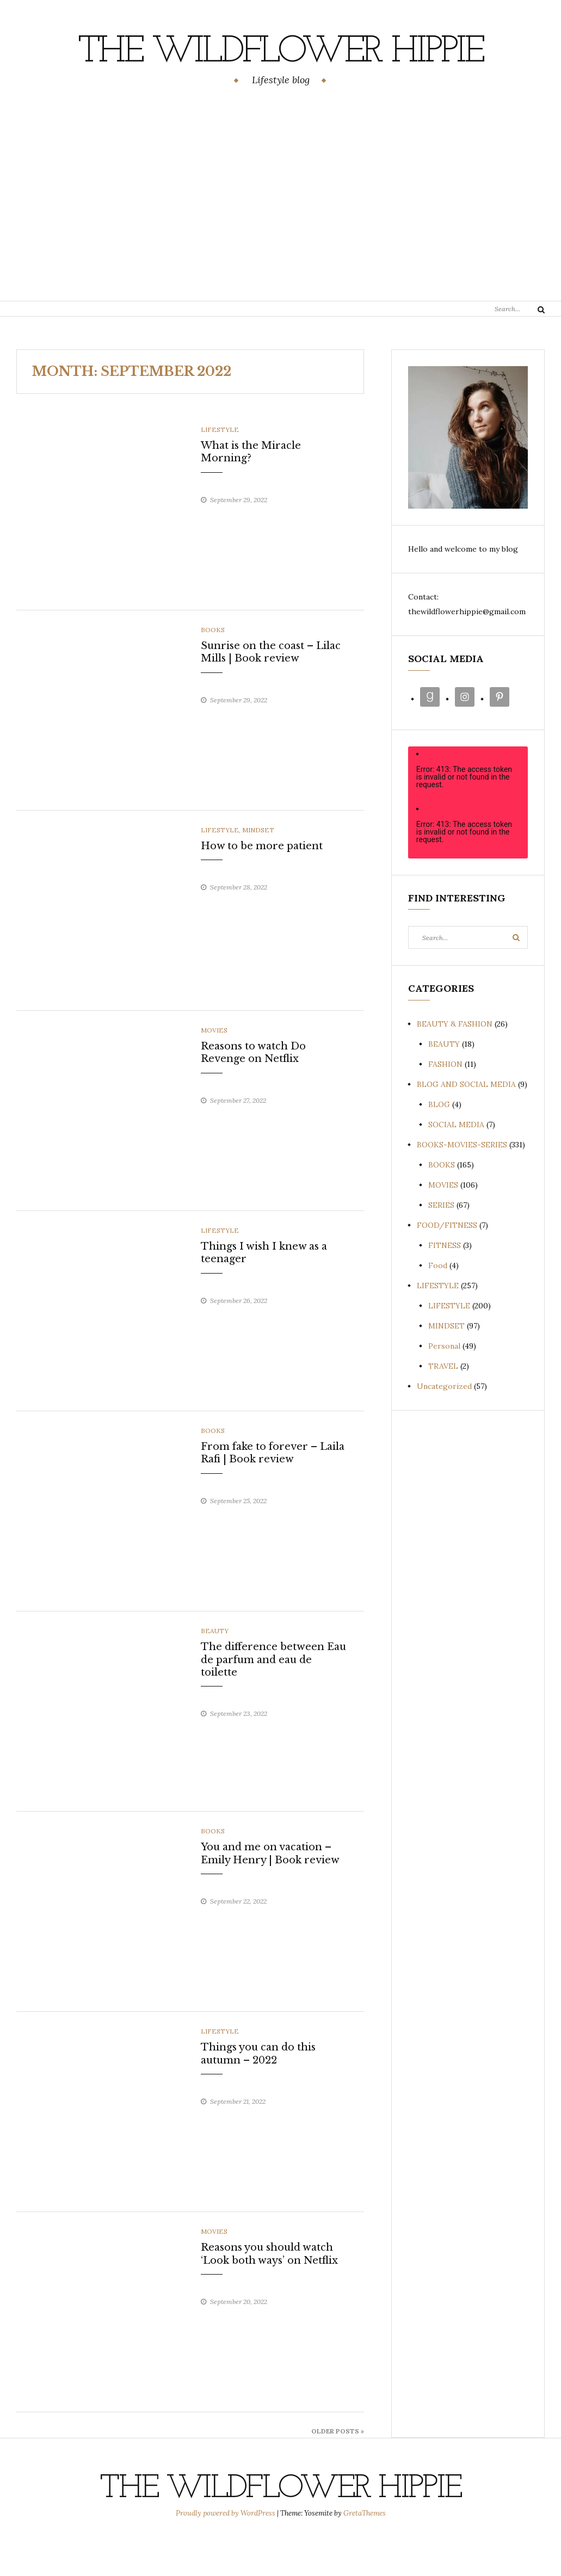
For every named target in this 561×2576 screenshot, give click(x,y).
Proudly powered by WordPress (226, 2552)
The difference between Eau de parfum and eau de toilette (273, 1699)
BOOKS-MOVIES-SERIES (462, 1184)
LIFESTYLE (220, 469)
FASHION (445, 1103)
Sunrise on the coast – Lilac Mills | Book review (271, 691)
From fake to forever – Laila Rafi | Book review (272, 1492)
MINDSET (258, 869)
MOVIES (214, 1069)
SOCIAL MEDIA (456, 1164)
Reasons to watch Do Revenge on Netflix (253, 1091)
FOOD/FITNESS (447, 1264)
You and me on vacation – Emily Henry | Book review (270, 1892)
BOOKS (213, 669)
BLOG (439, 1143)
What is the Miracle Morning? (251, 491)
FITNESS (444, 1284)
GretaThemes (364, 2552)
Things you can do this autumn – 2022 (258, 2092)
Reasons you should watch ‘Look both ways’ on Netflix (269, 2293)
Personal (444, 1385)
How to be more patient (262, 885)
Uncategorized (444, 1425)
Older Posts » (337, 2470)
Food (437, 1304)
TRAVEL (443, 1405)
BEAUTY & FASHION (454, 1063)
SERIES (441, 1244)
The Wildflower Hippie (280, 71)
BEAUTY (215, 1670)
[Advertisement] (280, 234)
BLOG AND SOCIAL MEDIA (466, 1123)
